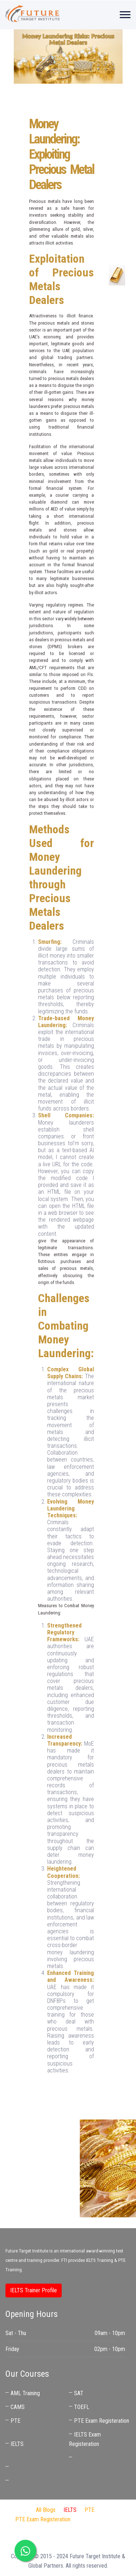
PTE (15, 2420)
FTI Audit (88, 2519)
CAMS (18, 2407)
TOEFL (81, 2407)
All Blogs (45, 2509)
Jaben (31, 2528)
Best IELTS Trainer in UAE (69, 2538)
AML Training (25, 2393)
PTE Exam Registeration (101, 2420)
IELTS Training (99, 2260)
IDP (111, 2519)
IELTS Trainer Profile (33, 2290)
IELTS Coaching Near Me (39, 2467)
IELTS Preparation (86, 2528)
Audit (52, 2528)
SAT (78, 2393)
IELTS (17, 2443)
